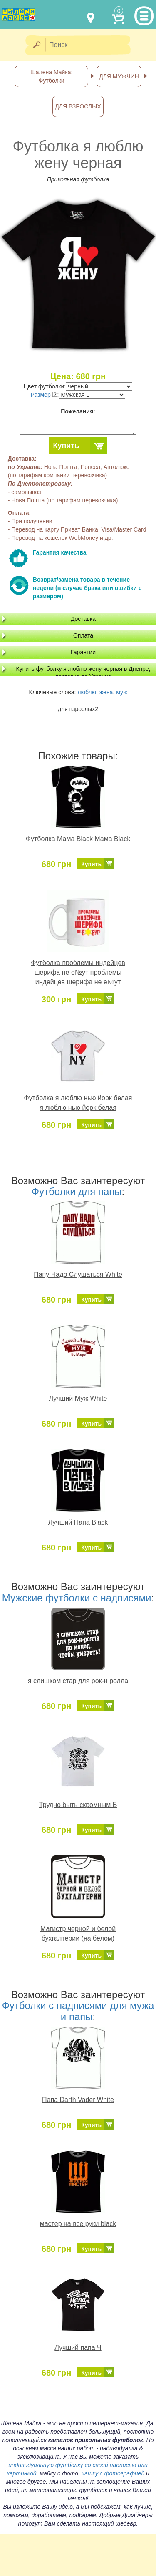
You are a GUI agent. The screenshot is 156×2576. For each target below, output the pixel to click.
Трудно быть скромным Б (78, 1804)
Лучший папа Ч (77, 2347)
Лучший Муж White (78, 1398)
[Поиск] (90, 45)
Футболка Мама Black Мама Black (78, 838)
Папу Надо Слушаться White (78, 1274)
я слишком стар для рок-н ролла (78, 1680)
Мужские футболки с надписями (76, 1597)
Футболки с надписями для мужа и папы (78, 2011)
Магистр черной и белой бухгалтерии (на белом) (78, 1933)
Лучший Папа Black (78, 1522)
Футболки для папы (77, 1191)
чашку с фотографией (113, 2473)
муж (121, 692)
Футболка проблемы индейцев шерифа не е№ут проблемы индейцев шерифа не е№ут (78, 972)
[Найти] (36, 45)
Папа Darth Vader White (78, 2099)
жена (106, 692)
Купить (66, 445)
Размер (44, 394)
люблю (86, 692)
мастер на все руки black (78, 2223)
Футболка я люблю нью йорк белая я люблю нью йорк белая (78, 1102)
